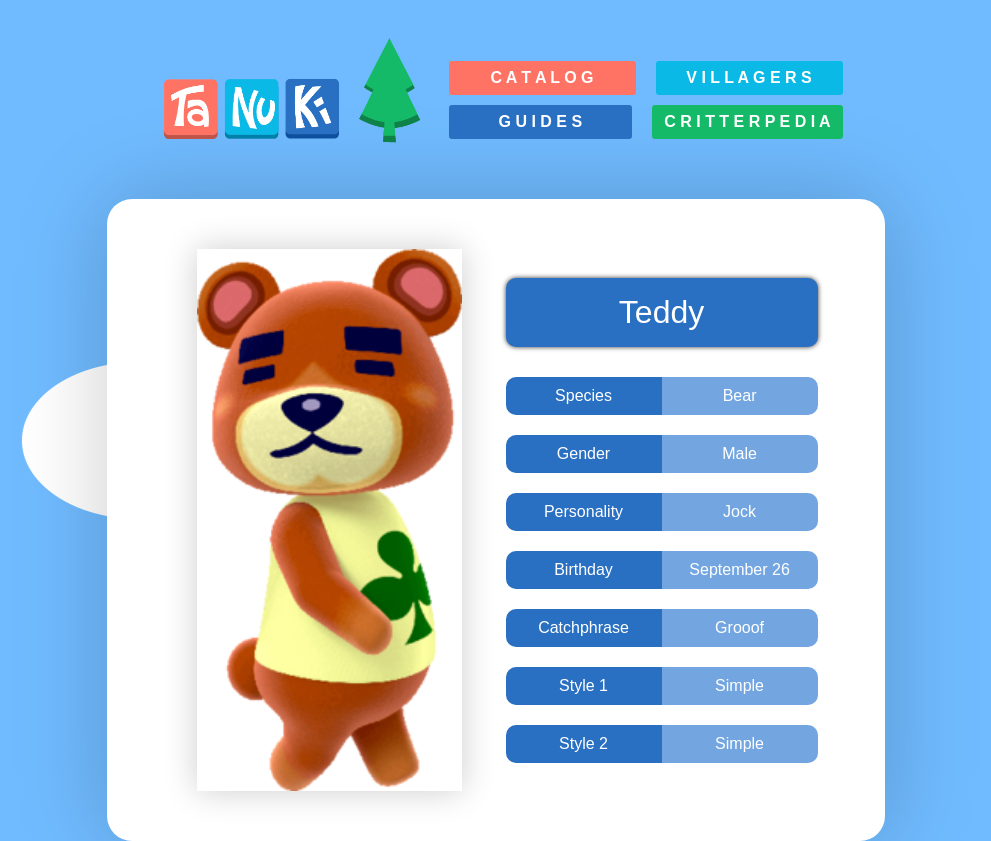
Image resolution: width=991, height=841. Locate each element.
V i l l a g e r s (748, 77)
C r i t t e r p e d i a (747, 121)
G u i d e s (541, 121)
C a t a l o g (541, 77)
